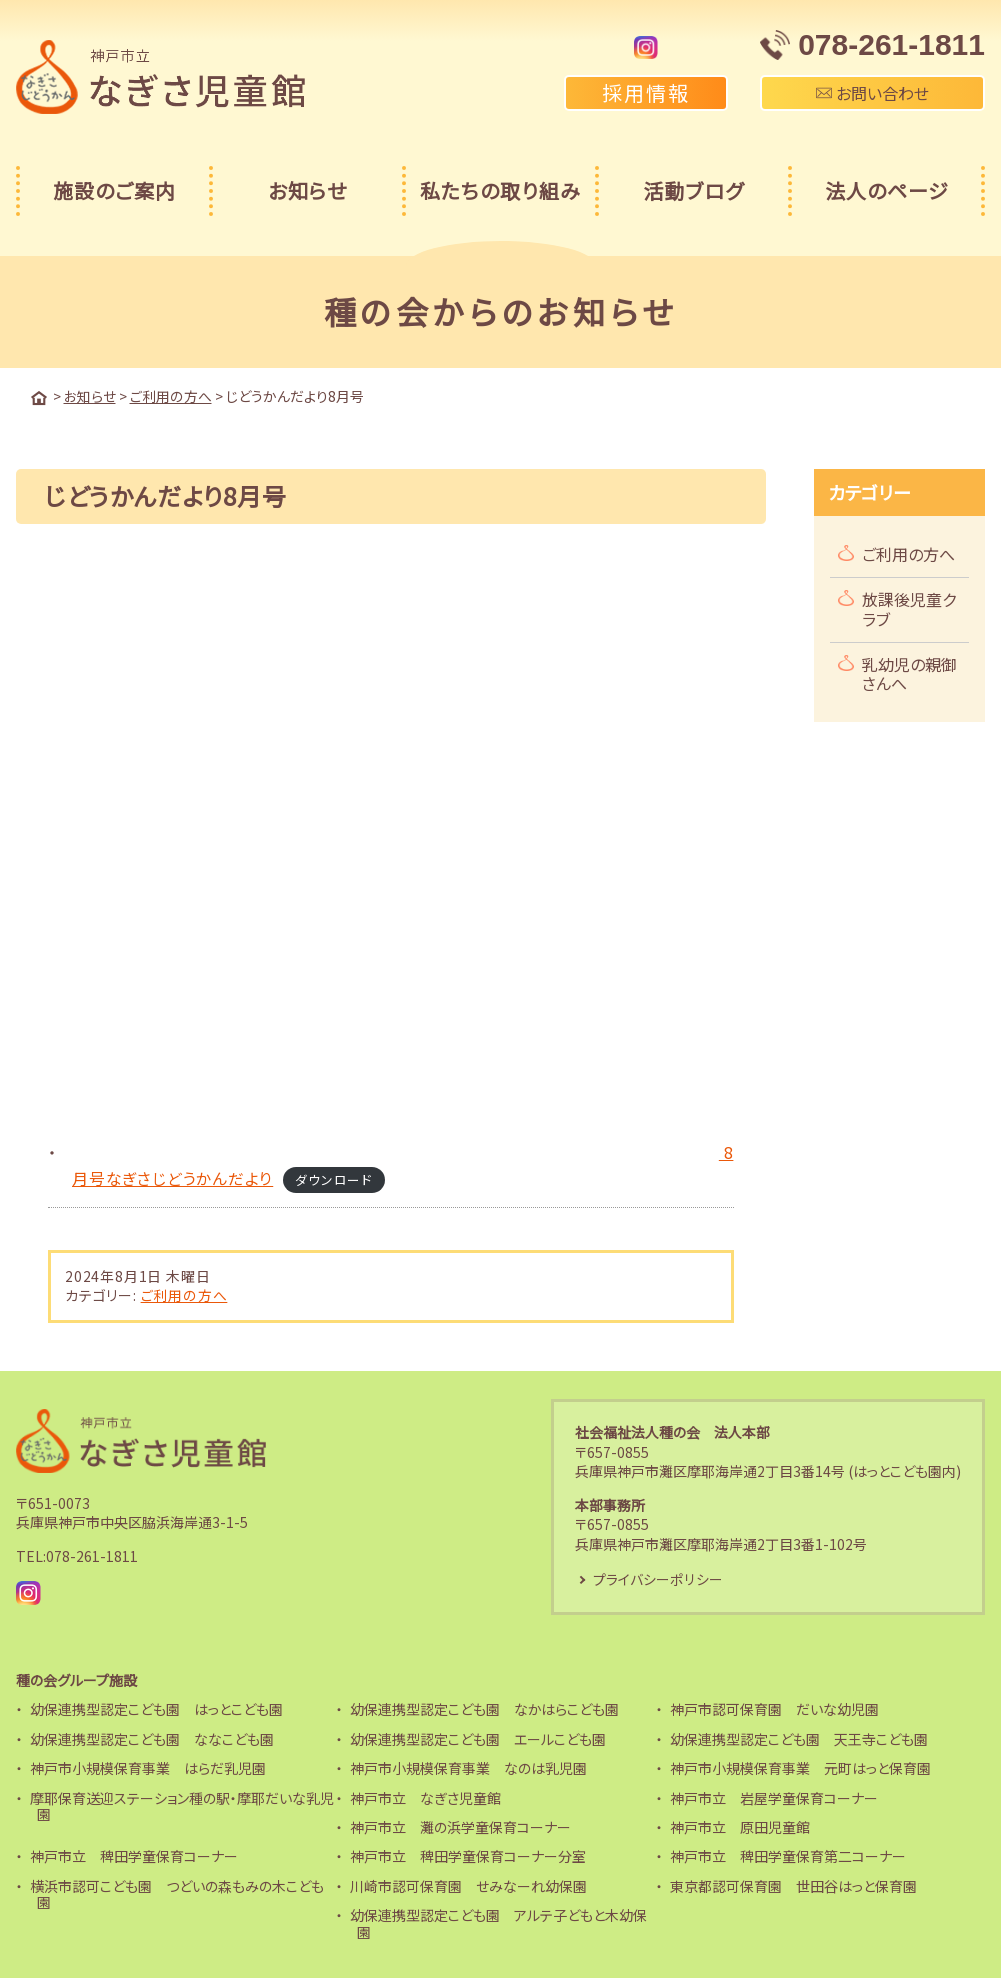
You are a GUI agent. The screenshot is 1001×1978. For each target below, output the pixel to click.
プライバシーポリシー (658, 1578)
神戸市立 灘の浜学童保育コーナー (460, 1826)
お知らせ (307, 190)
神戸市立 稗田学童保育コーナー (134, 1856)
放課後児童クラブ (909, 607)
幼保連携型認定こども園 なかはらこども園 (484, 1709)
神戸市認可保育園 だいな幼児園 (774, 1709)
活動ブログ (693, 190)
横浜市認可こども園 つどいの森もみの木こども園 (177, 1893)
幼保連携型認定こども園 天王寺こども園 (799, 1738)
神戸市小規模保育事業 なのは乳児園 (468, 1767)
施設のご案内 (114, 190)
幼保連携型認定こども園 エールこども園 (478, 1738)
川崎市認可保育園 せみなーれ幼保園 (468, 1885)
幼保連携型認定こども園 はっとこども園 (156, 1709)
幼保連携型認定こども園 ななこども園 (152, 1738)
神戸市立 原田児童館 (740, 1826)
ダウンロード (334, 1177)
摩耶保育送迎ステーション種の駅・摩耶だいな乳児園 (182, 1805)
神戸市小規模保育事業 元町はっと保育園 (800, 1767)
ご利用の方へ (184, 1294)
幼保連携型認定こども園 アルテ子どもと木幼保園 (498, 1922)
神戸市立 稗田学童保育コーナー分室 (468, 1856)
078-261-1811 (92, 1555)
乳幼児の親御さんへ (909, 672)
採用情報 (646, 92)
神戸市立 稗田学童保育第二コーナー (788, 1856)
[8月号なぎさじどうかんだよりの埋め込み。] (388, 842)
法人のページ (887, 190)
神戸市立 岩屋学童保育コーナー (774, 1797)
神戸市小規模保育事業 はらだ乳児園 (148, 1767)
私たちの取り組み (500, 190)
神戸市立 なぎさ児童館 (425, 1797)
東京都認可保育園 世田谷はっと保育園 (793, 1885)
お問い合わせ (872, 93)
